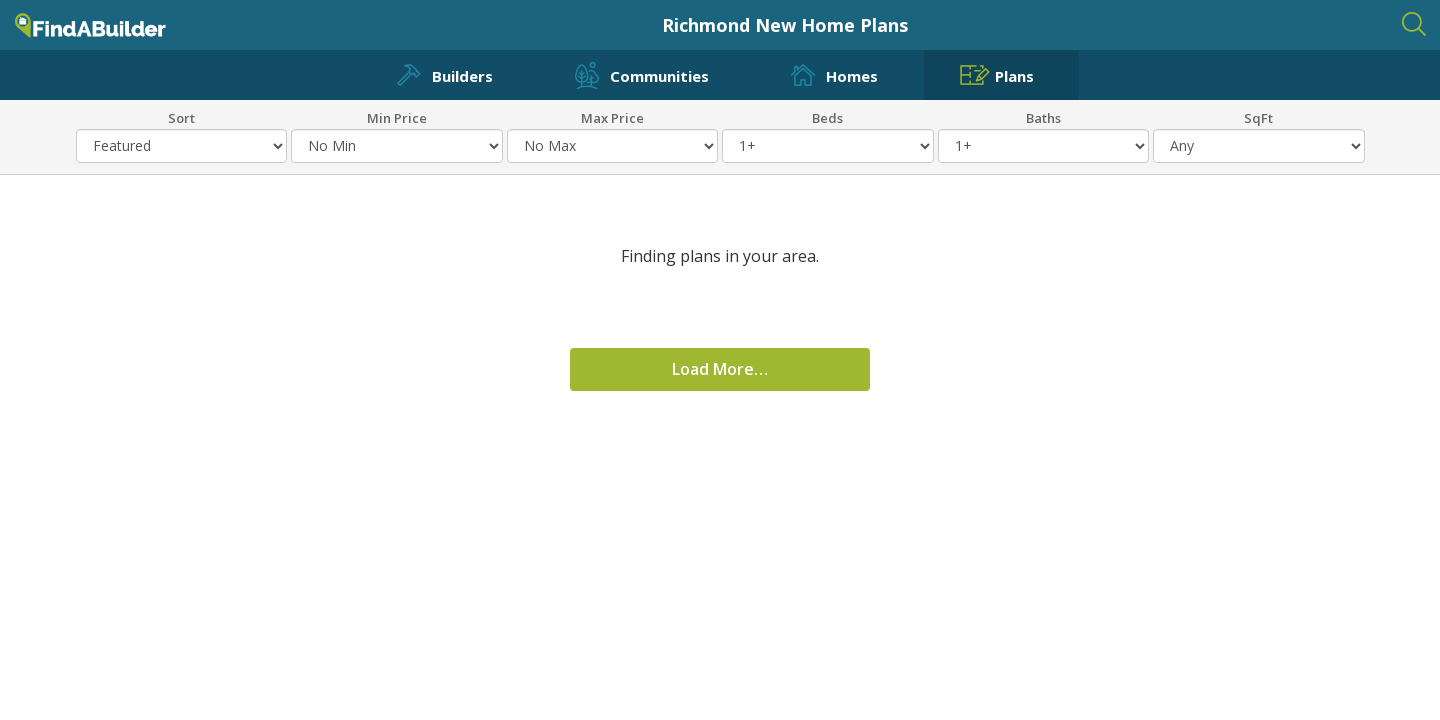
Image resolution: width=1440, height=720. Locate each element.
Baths (1043, 117)
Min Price (397, 117)
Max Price (612, 117)
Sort (181, 117)
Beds (827, 117)
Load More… (720, 369)
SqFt (1258, 117)
